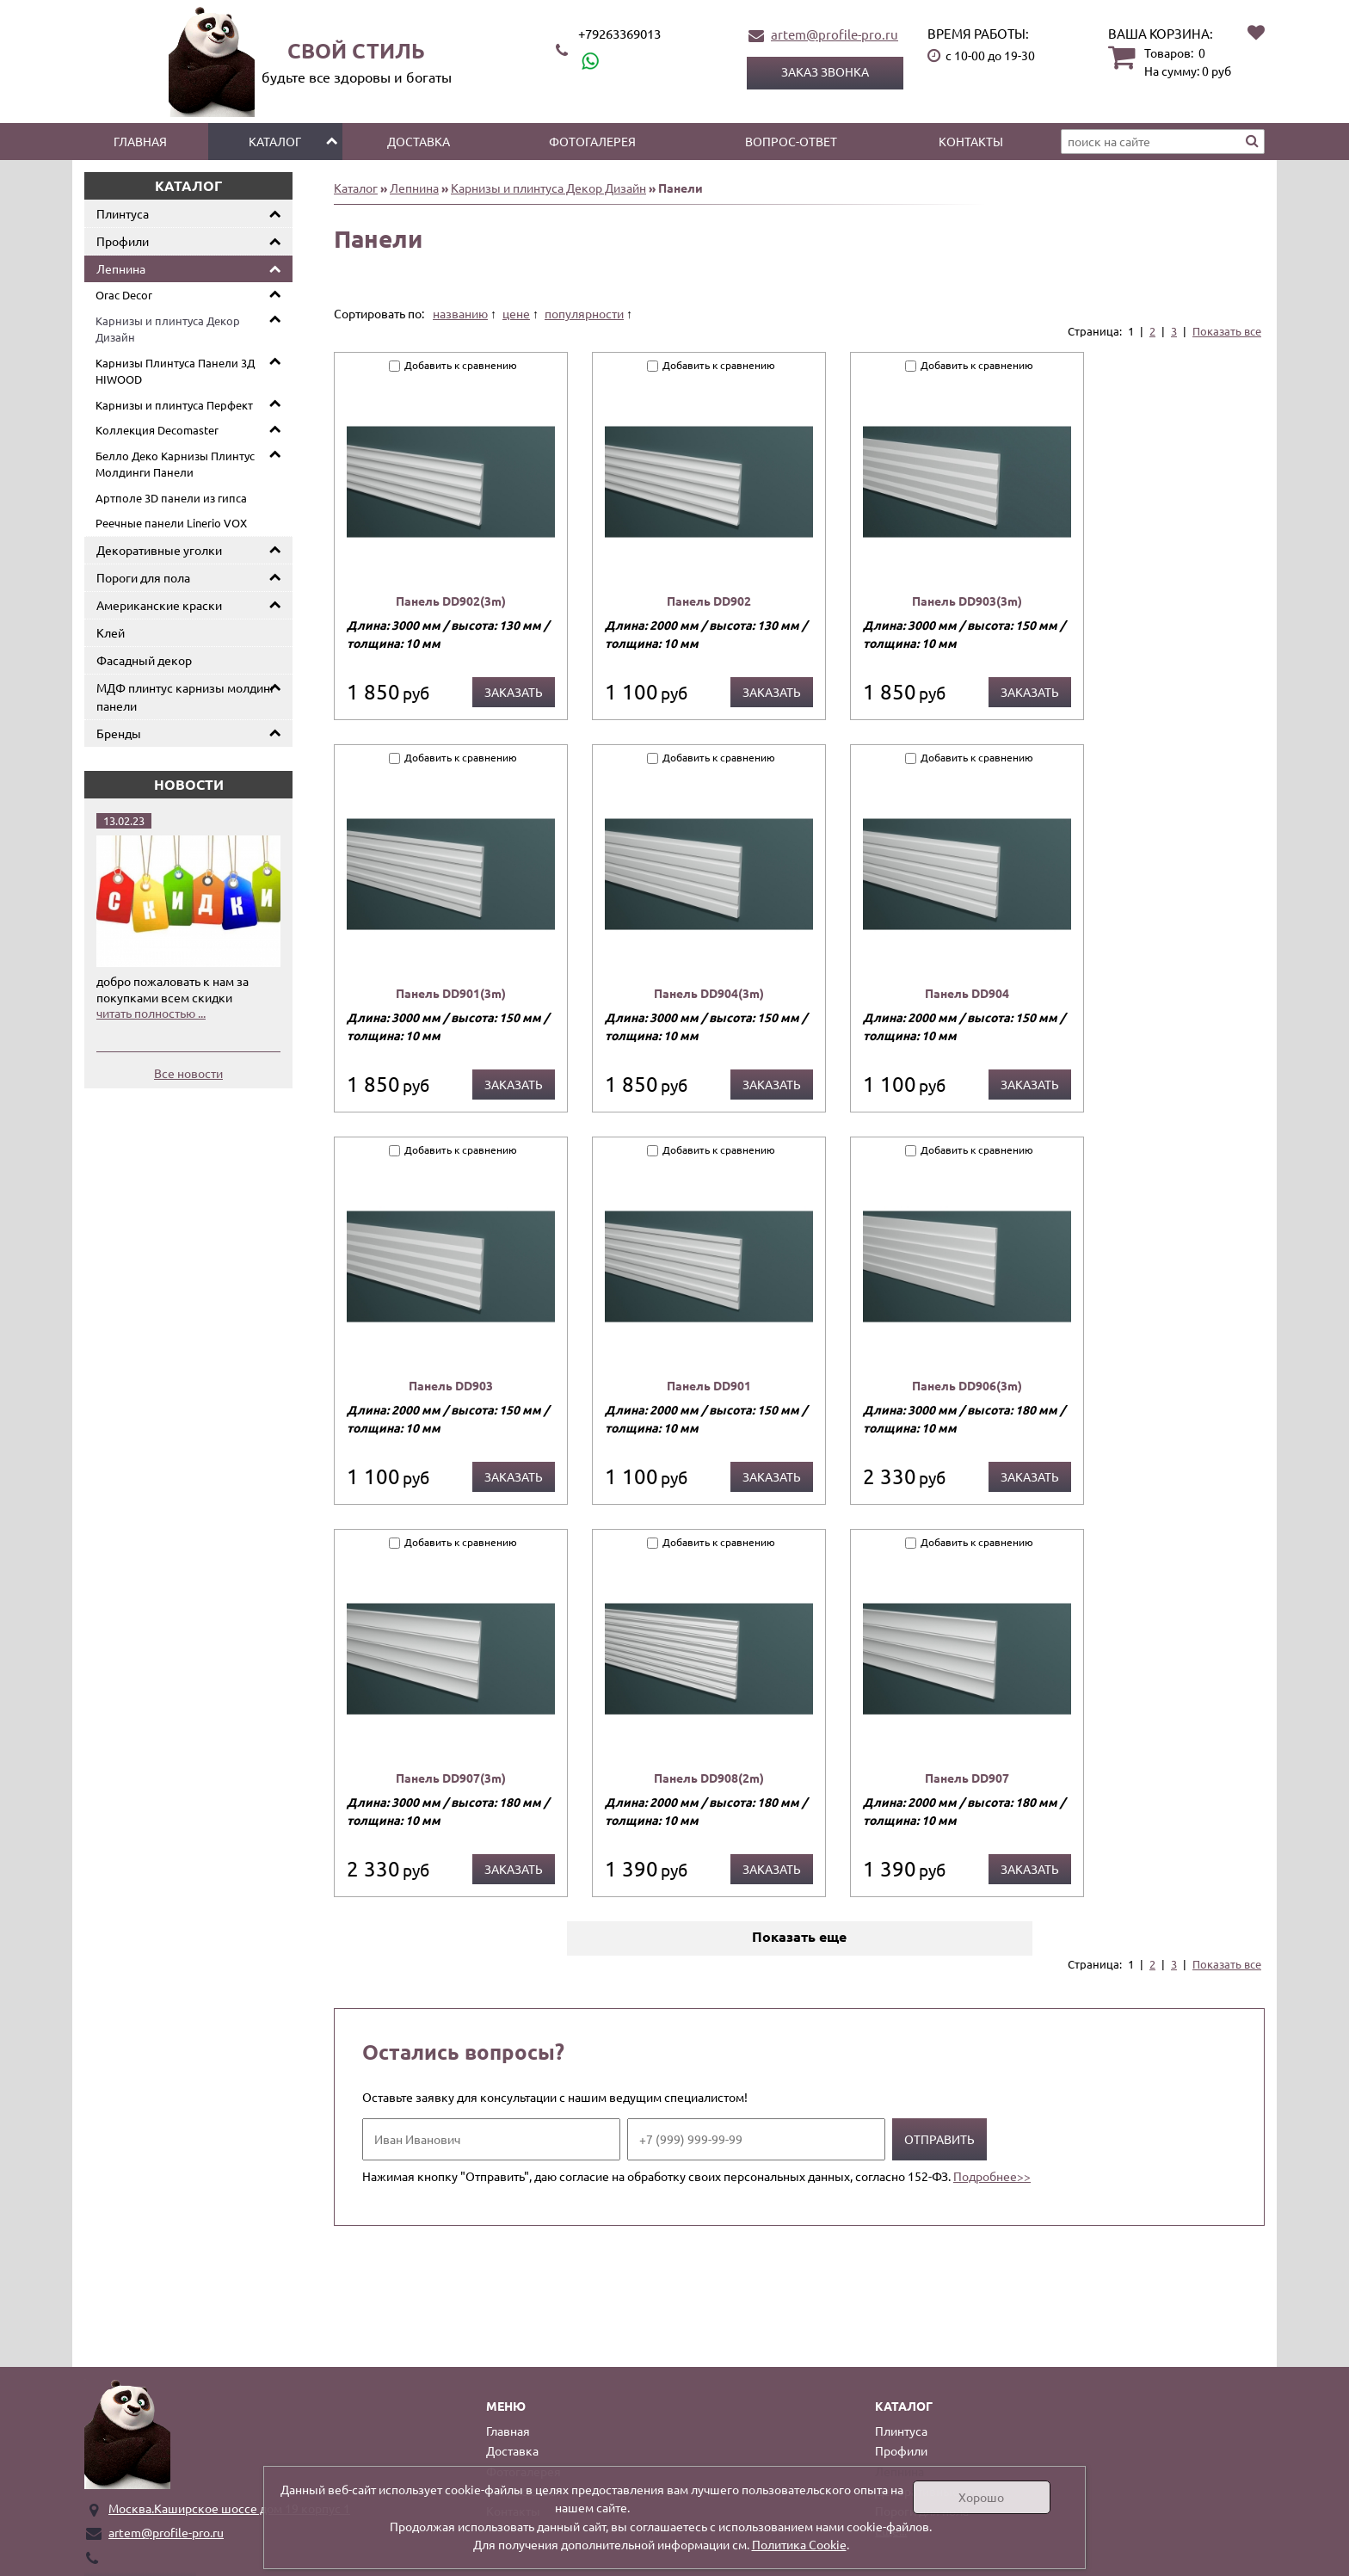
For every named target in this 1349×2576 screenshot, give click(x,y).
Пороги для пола (143, 577)
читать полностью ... (151, 1012)
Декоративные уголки (159, 550)
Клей (110, 632)
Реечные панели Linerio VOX (171, 522)
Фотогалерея (592, 141)
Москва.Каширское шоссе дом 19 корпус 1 (229, 2508)
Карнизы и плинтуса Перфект (174, 404)
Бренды (118, 733)
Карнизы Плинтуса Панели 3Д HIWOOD (175, 371)
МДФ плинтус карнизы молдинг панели (185, 696)
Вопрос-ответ (791, 141)
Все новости (188, 1073)
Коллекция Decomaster (157, 429)
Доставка (418, 141)
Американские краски (159, 605)
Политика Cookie (799, 2544)
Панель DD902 (709, 600)
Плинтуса (122, 213)
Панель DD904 (967, 993)
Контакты (971, 141)
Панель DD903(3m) (967, 600)
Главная (140, 141)
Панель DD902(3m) (451, 600)
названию (460, 313)
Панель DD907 (967, 1777)
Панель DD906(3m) (967, 1385)
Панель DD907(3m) (451, 1777)
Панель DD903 (451, 1385)
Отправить (939, 2139)
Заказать (513, 691)
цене (516, 313)
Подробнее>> (992, 2176)
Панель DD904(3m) (709, 993)
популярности (584, 313)
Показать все (1226, 331)
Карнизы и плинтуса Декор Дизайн (167, 329)
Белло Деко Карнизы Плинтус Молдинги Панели (175, 464)
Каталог (275, 141)
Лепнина (120, 268)
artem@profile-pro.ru (834, 34)
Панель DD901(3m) (451, 993)
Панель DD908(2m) (709, 1777)
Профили (122, 241)
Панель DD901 (709, 1385)
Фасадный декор (144, 660)
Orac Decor (123, 294)
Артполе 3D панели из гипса (171, 497)
